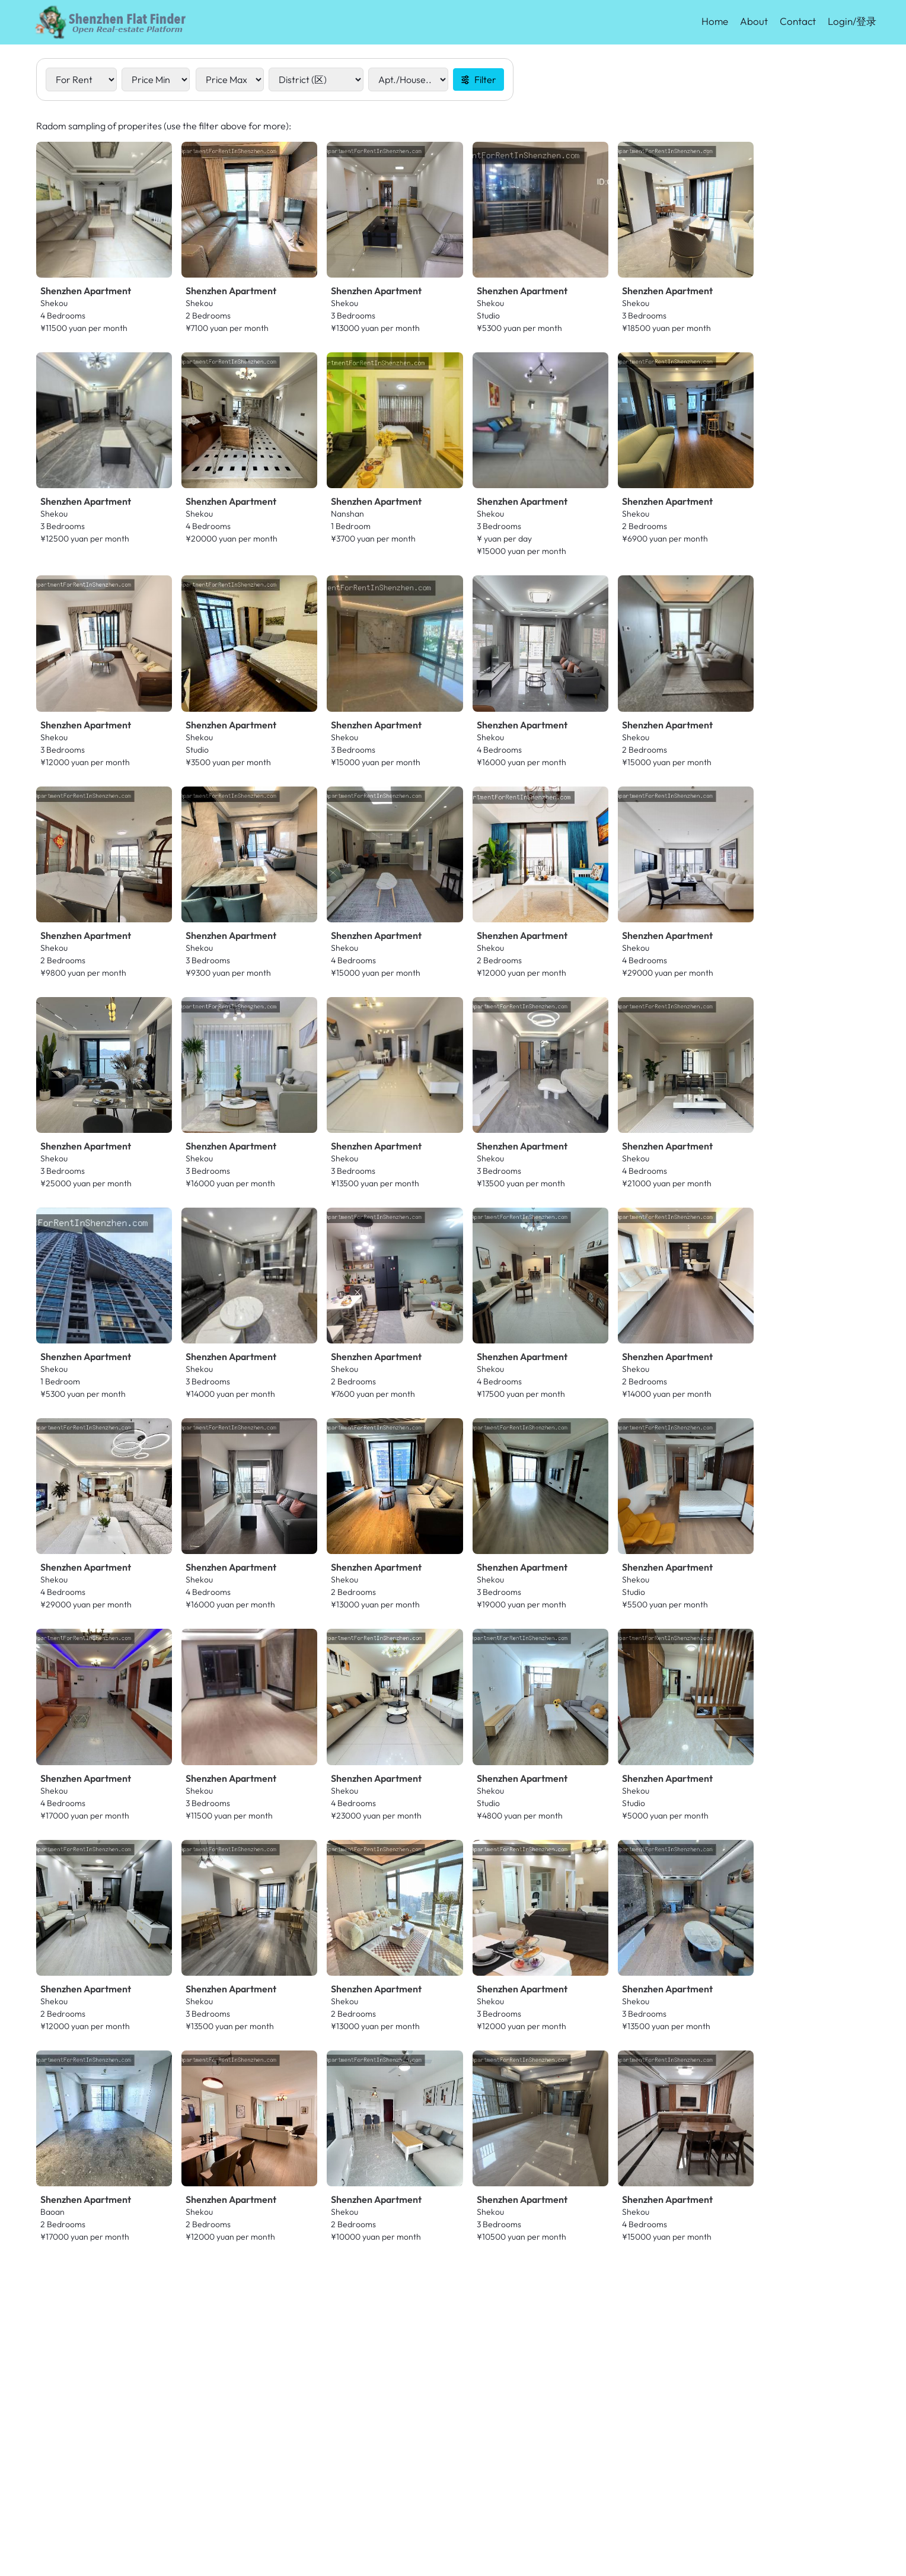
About (754, 21)
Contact (798, 21)
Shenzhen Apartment (85, 290)
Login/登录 (852, 21)
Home (714, 21)
